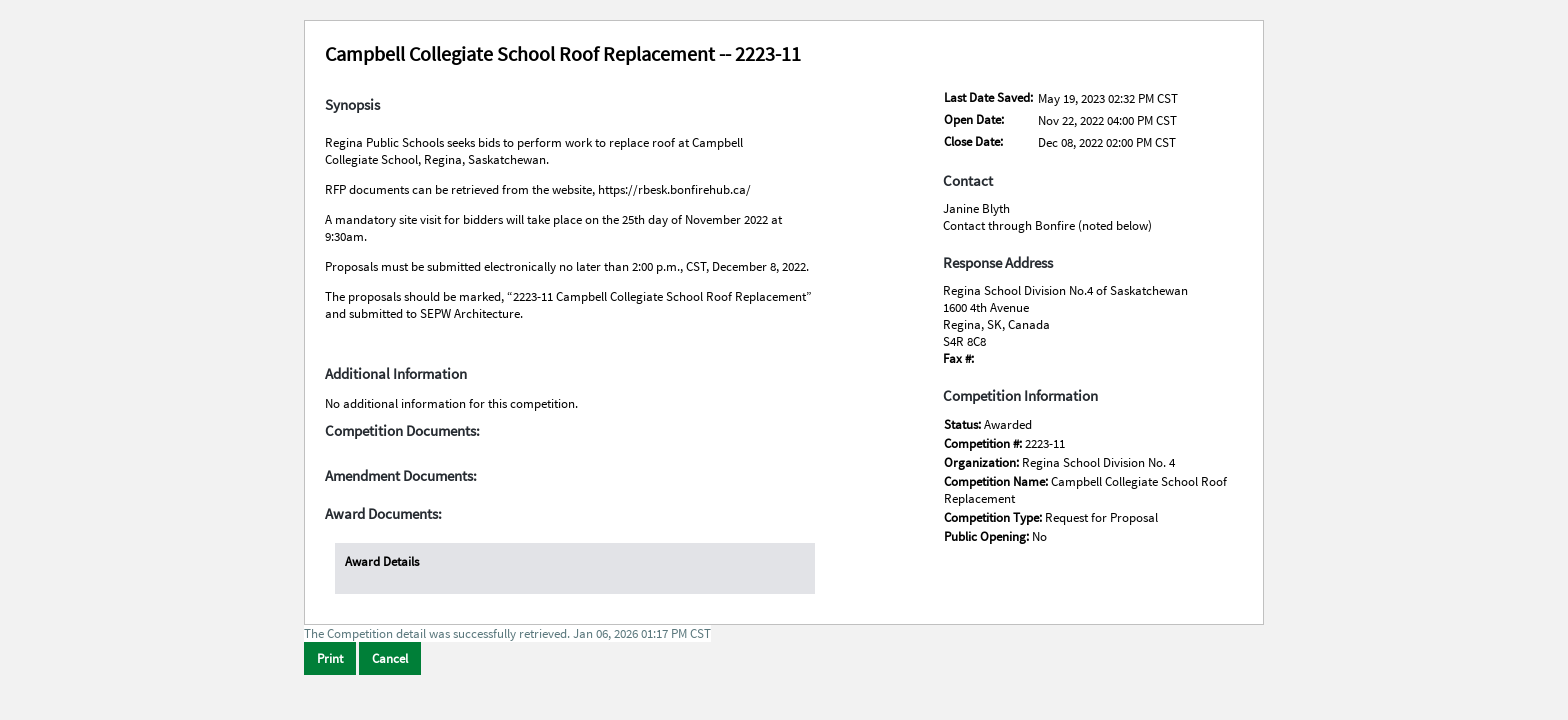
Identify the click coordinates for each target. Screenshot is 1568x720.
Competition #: (984, 443)
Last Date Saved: (988, 97)
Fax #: (958, 358)
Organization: (983, 462)
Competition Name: (997, 481)
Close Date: (973, 141)
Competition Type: (994, 517)
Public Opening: (988, 536)
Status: (964, 424)
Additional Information (396, 374)
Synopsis (352, 105)
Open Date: (974, 119)
